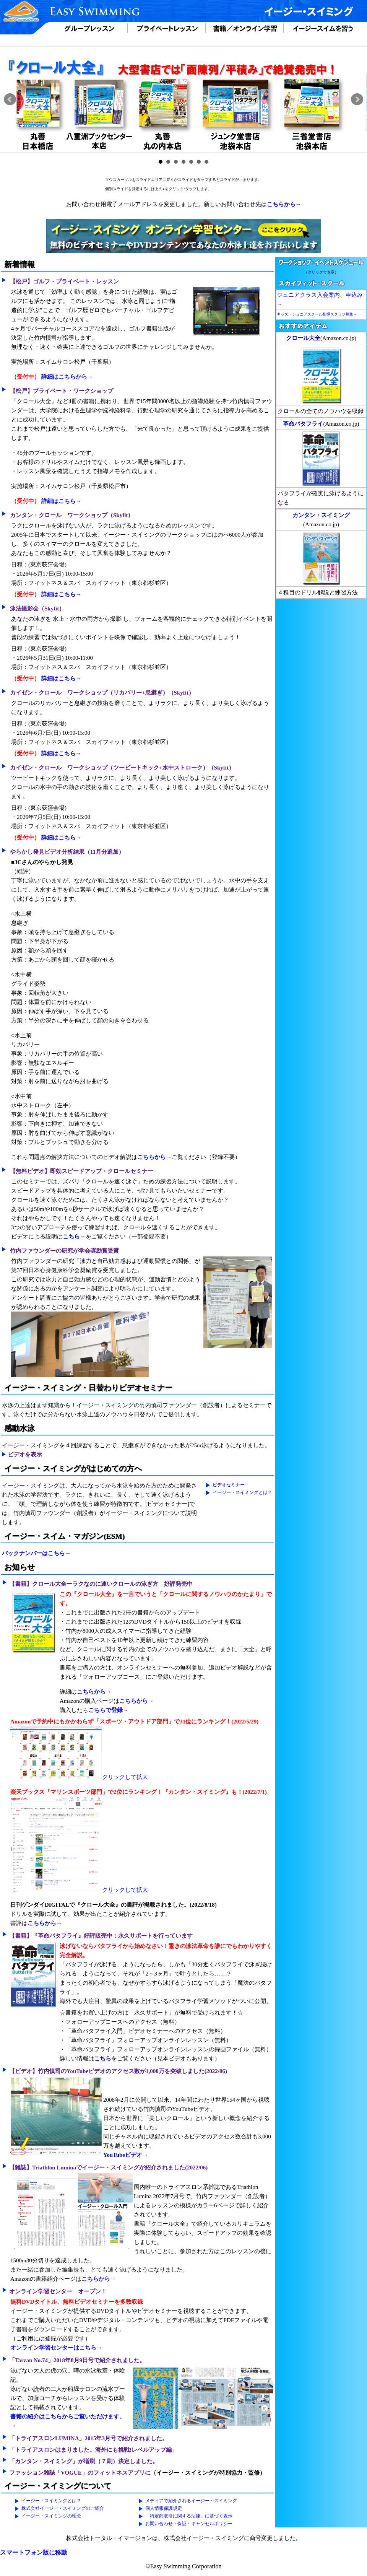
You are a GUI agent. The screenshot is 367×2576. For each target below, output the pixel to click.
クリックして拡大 (79, 1777)
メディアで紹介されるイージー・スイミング (191, 2500)
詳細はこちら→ (61, 501)
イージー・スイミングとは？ (242, 1492)
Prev (10, 99)
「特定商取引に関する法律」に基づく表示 (188, 2516)
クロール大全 (303, 338)
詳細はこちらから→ (67, 377)
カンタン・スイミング (321, 515)
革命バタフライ (303, 424)
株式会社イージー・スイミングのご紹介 (62, 2508)
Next (357, 99)
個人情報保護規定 (163, 2508)
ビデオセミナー (229, 1484)
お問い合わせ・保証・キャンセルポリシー (188, 2523)
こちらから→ (284, 204)
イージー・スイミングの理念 (51, 2516)
